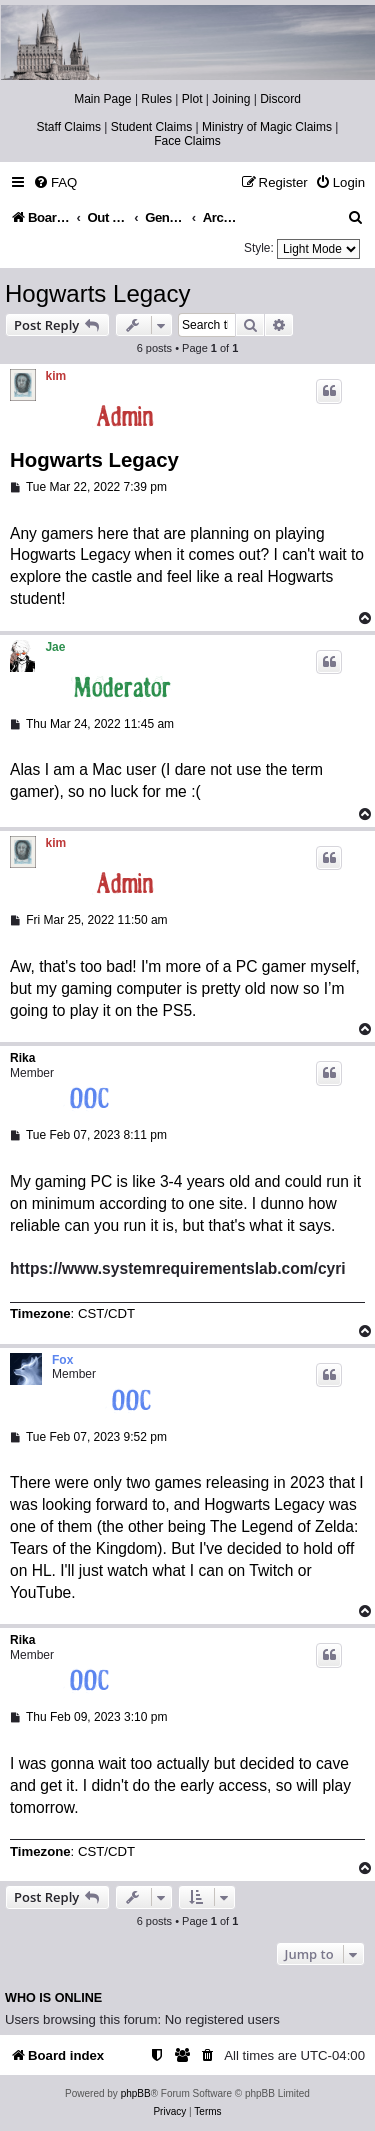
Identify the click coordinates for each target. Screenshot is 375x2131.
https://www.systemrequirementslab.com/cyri (178, 1268)
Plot (192, 99)
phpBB (136, 2093)
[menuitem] (55, 182)
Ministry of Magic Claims (267, 127)
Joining (231, 99)
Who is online (53, 1998)
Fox (62, 1360)
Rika (22, 1058)
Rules (156, 99)
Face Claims (187, 141)
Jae (55, 647)
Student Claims (151, 127)
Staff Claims (69, 127)
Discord (280, 99)
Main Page (102, 99)
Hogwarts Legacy (97, 293)
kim (56, 376)
